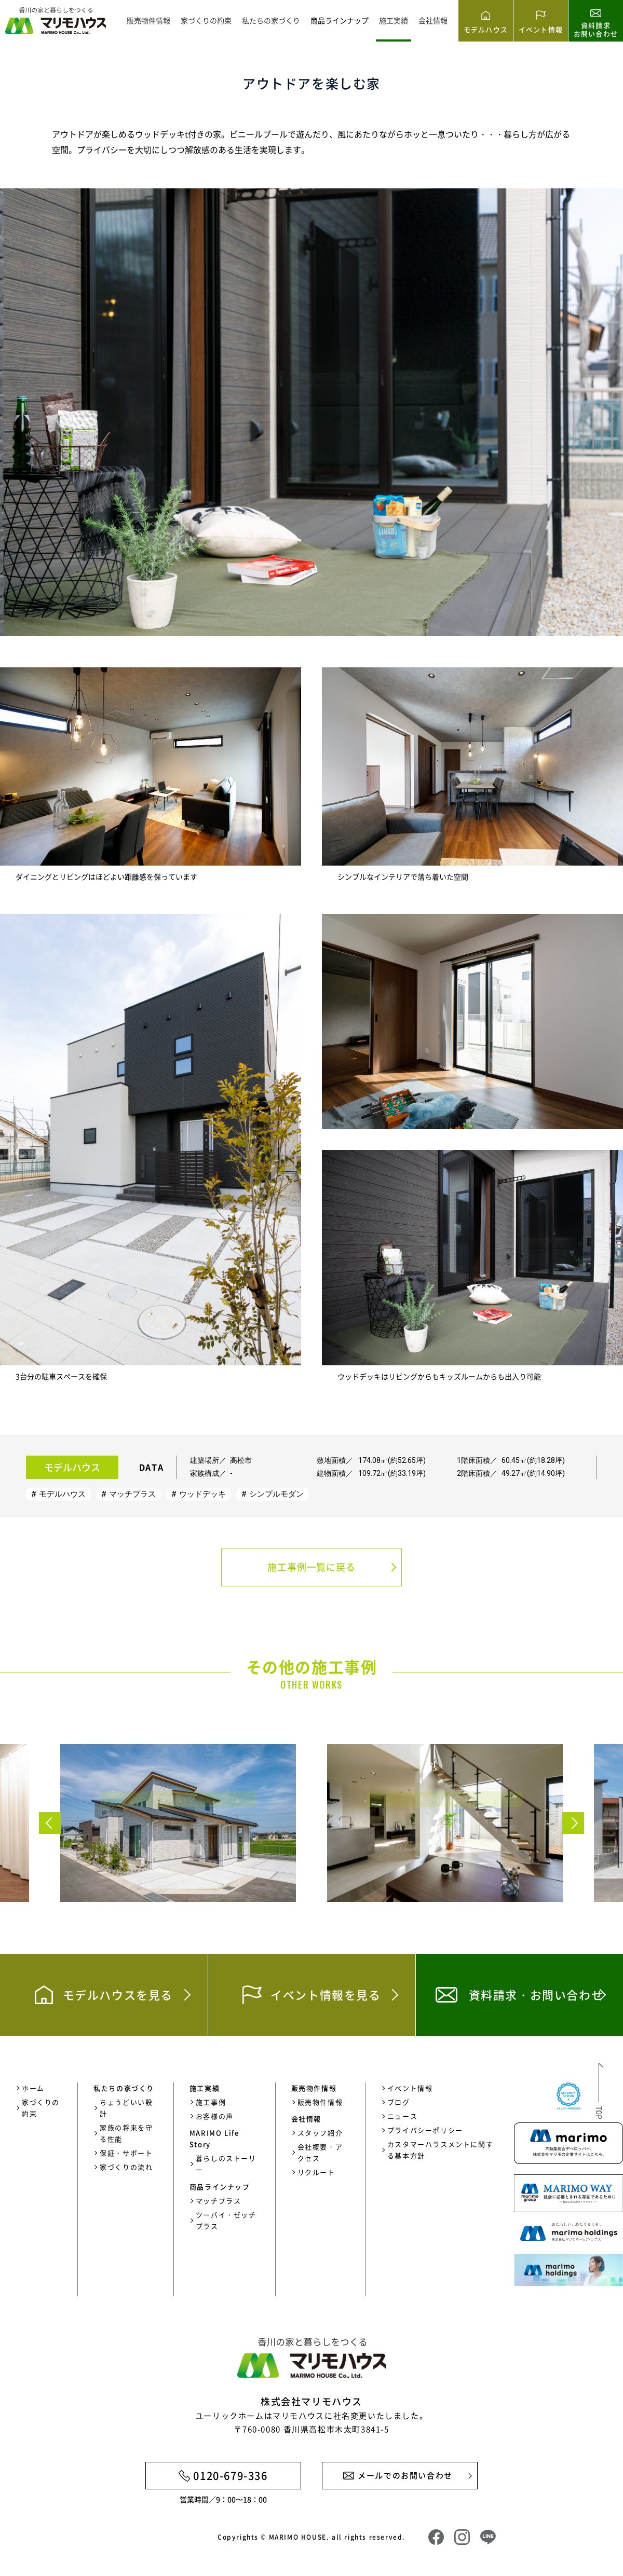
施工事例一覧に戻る (311, 1567)
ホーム (33, 2088)
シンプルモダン (276, 1494)
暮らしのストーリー (226, 2163)
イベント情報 (410, 2088)
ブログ (398, 2102)
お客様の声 (215, 2116)
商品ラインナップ (339, 20)
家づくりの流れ (126, 2167)
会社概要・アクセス (320, 2152)
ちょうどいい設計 (126, 2107)
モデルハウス (62, 1494)
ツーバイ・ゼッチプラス (226, 2220)
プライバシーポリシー (425, 2130)
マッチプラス (132, 1494)
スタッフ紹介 (320, 2132)
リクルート (316, 2172)
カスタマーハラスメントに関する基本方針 (440, 2149)
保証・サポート (126, 2153)
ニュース (402, 2116)
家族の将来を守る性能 (126, 2133)
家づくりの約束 (206, 20)
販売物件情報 (148, 20)
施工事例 (211, 2102)
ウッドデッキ (202, 1494)
